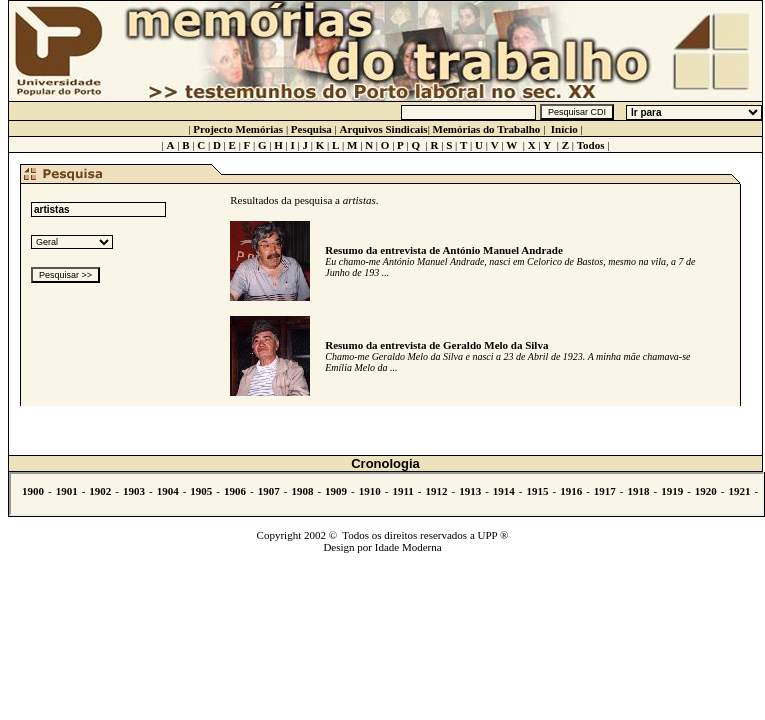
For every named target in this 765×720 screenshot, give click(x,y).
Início (564, 129)
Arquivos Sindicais (384, 129)
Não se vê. (386, 494)
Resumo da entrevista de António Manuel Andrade (444, 250)
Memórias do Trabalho (487, 129)
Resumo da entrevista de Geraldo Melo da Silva (436, 345)
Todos (591, 145)
